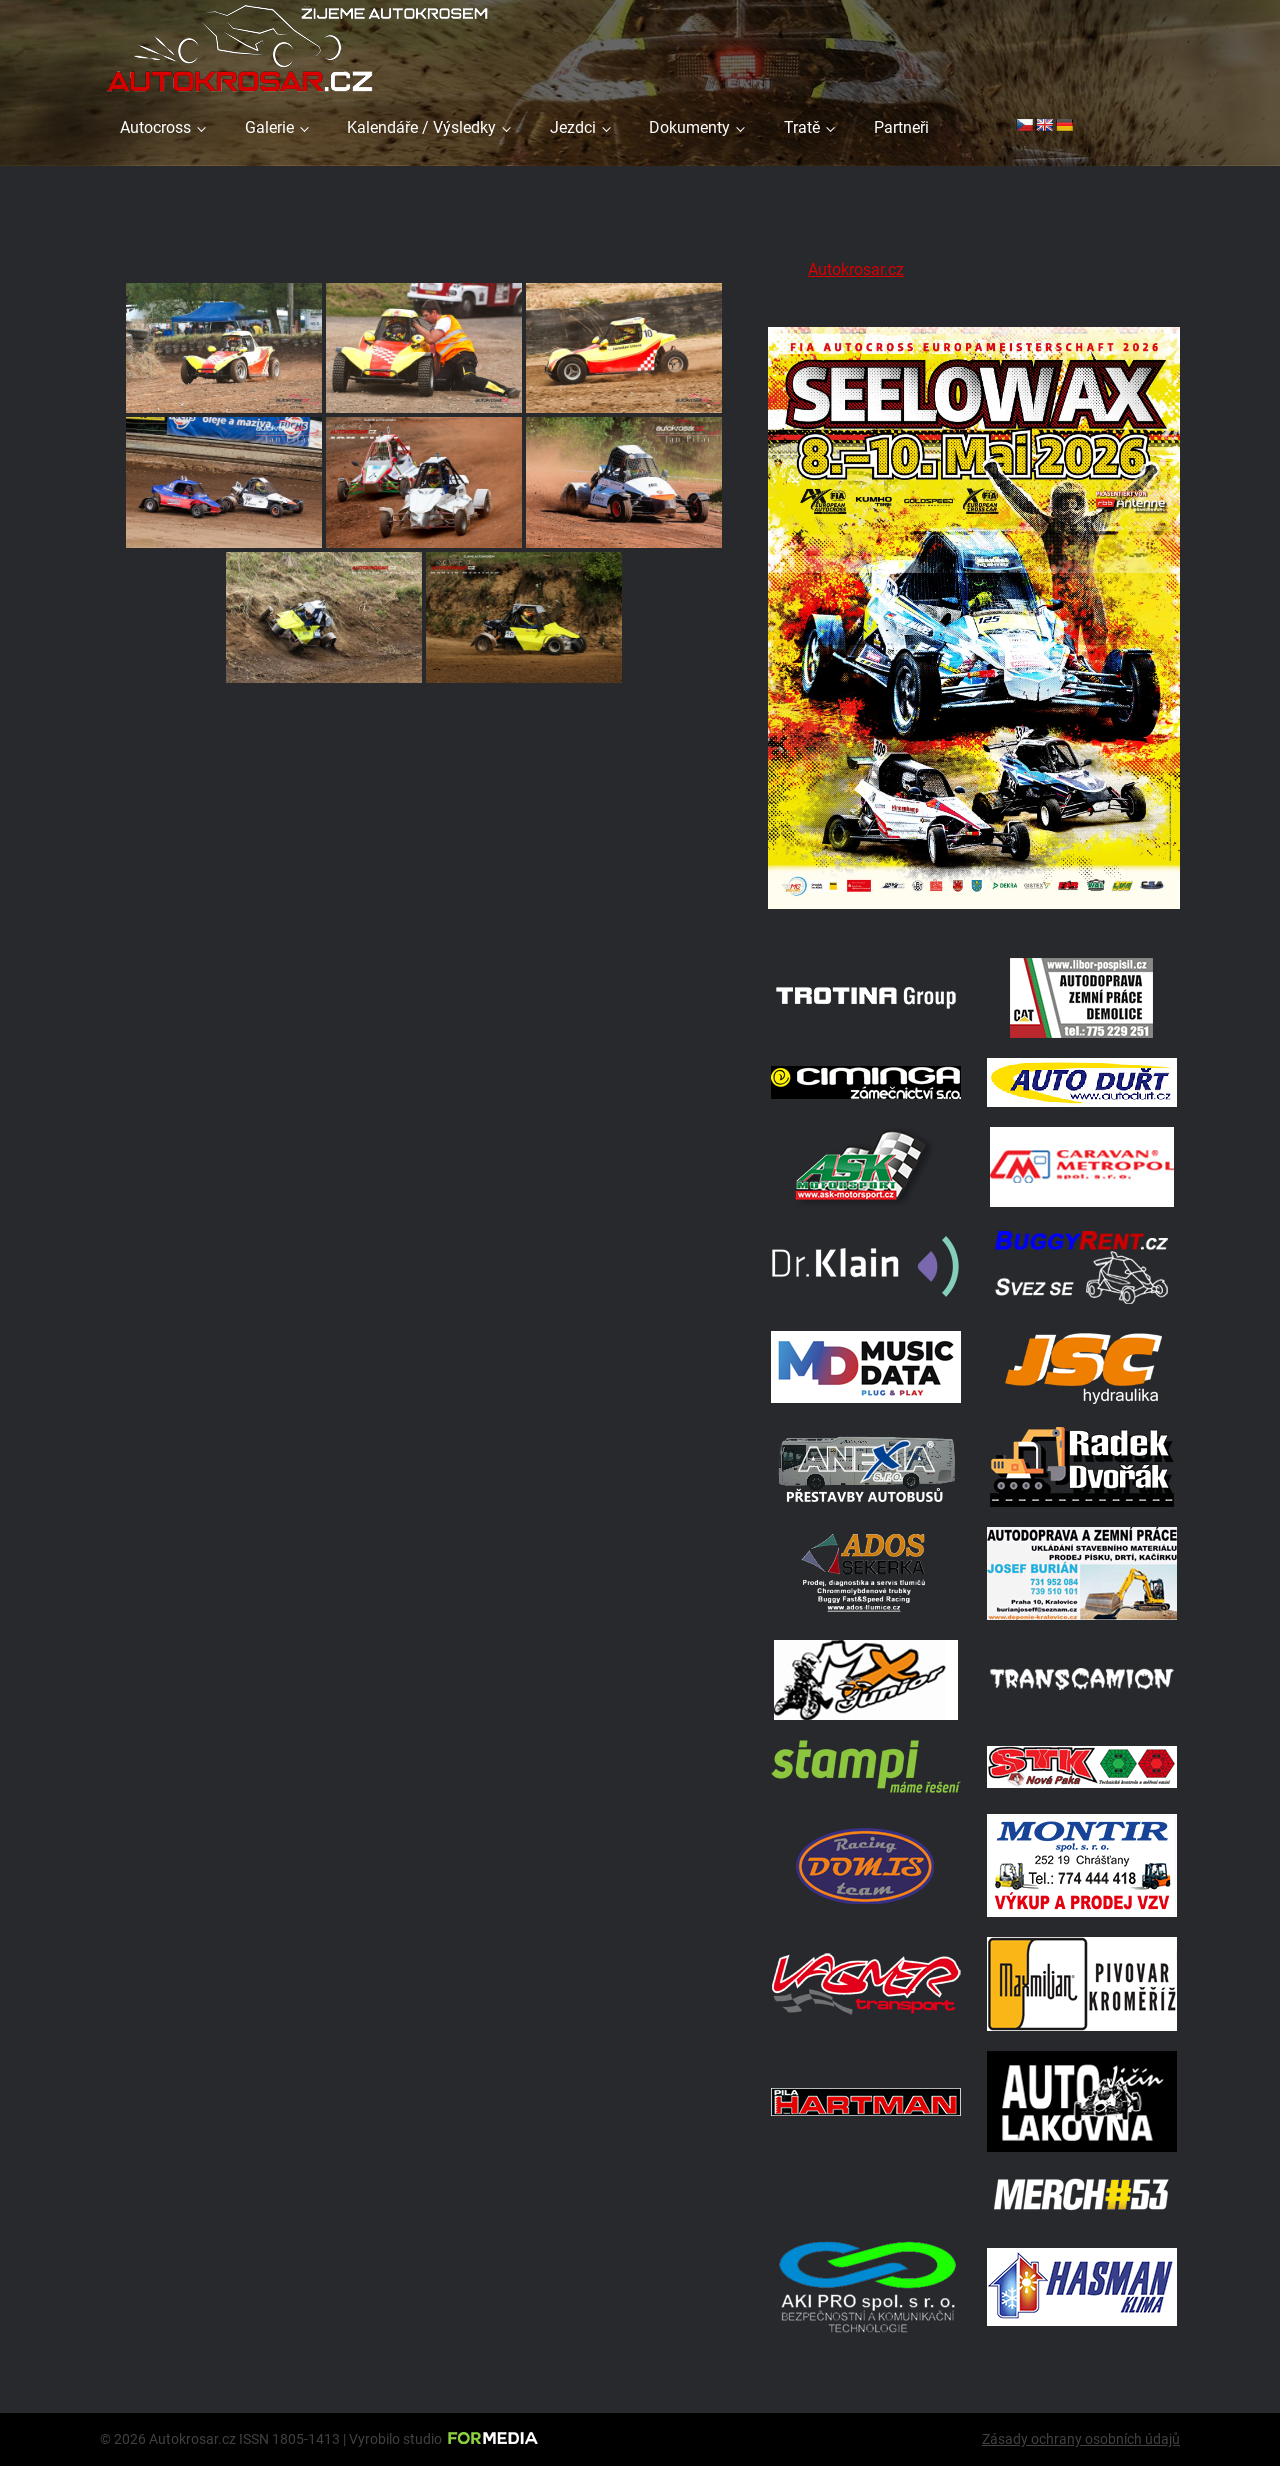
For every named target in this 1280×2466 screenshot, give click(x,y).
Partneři (901, 127)
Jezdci (573, 127)
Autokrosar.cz (856, 269)
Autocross (155, 127)
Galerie (269, 127)
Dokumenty (689, 127)
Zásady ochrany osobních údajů (1081, 2439)
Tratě (802, 127)
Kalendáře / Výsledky (421, 127)
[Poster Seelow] (974, 912)
